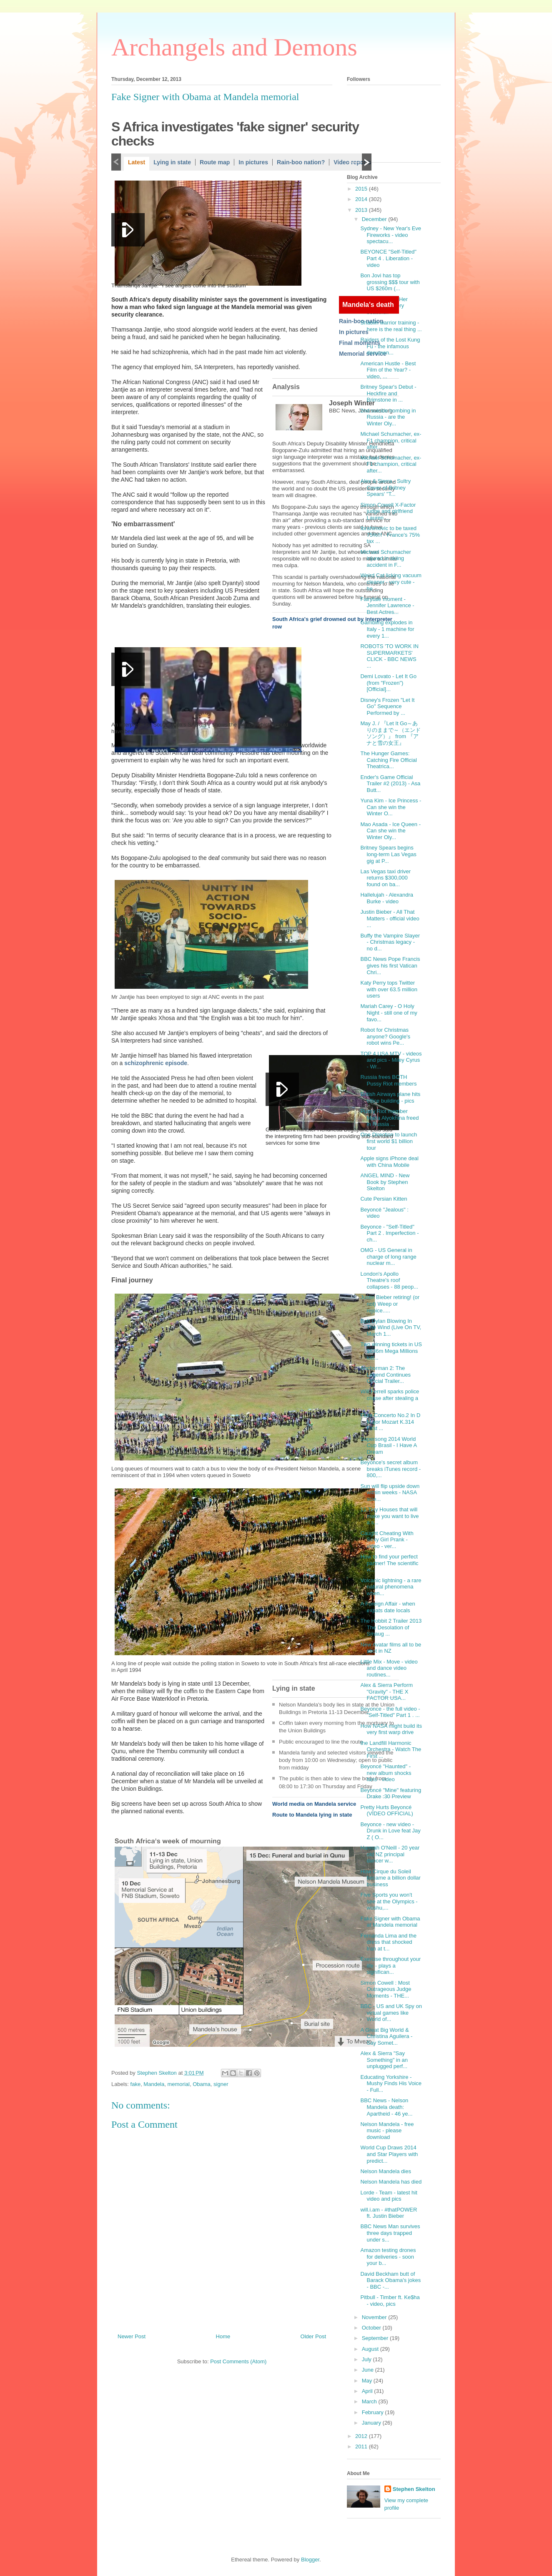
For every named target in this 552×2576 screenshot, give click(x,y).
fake (135, 2084)
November (375, 2317)
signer (220, 2084)
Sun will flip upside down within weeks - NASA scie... (389, 1492)
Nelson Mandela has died (391, 2182)
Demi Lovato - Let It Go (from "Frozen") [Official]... (388, 682)
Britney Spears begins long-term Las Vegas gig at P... (388, 854)
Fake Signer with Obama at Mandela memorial (390, 1921)
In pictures (253, 162)
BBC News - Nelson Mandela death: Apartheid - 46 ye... (386, 2106)
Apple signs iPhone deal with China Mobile (389, 1161)
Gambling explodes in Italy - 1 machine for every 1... (387, 628)
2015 (362, 189)
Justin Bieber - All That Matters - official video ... (389, 918)
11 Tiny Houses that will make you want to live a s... (389, 1515)
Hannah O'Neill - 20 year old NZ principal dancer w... (389, 1854)
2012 (362, 2436)
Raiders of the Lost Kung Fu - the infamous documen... (390, 346)
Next (366, 162)
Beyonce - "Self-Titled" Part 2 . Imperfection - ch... (389, 1233)
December (375, 219)
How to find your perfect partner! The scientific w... (389, 1563)
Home (223, 2336)
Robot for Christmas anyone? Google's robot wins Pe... (385, 1036)
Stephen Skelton (414, 2489)
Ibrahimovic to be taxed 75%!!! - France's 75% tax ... (389, 534)
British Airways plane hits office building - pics (390, 1097)
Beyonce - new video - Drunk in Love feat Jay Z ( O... (390, 1830)
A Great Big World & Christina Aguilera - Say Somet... (386, 2036)
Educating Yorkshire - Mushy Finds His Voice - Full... (391, 2083)
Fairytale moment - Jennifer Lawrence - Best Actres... (387, 605)
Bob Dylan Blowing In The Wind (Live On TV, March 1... (390, 1327)
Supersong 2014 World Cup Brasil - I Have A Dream (388, 1445)
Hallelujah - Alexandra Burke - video (386, 898)
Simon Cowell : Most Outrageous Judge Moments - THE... (385, 1989)
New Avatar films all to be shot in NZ (390, 1647)
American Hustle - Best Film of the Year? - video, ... (388, 369)
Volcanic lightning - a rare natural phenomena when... (390, 1586)
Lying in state (172, 162)
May (368, 2380)
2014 (362, 199)
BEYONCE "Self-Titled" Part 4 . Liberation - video (388, 258)
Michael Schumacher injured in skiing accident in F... (385, 558)
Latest (136, 162)
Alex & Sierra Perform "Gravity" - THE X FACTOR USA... (386, 1691)
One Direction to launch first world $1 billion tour (388, 1141)
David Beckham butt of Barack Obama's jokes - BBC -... (390, 2280)
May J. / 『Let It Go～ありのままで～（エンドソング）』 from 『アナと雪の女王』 (390, 733)
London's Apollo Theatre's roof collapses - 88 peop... (389, 1280)
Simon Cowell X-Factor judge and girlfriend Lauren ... (388, 511)
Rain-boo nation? (301, 162)
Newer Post (132, 2336)
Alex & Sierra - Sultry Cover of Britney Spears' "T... (385, 487)
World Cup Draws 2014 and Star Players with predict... (389, 2154)
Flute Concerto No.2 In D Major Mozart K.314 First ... (390, 1421)
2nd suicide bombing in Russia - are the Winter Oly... (388, 417)
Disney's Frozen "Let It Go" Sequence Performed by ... (387, 706)
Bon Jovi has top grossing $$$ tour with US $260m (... (389, 282)
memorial (178, 2084)
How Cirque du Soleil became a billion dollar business (390, 1877)
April (368, 2391)
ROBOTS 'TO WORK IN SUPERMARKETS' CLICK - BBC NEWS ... (389, 656)
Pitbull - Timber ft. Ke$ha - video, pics (389, 2300)
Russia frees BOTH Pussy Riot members (388, 1080)
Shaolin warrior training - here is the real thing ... (391, 325)
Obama (202, 2084)
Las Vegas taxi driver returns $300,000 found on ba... (385, 877)
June (368, 2370)
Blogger (310, 2559)
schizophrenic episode (155, 1063)
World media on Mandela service (314, 1804)
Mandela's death (368, 304)
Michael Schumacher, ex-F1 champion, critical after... (390, 440)
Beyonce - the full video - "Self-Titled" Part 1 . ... (390, 1712)
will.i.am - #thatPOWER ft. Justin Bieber (388, 2213)
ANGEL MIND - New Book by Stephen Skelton (384, 1181)
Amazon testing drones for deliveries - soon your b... (388, 2256)
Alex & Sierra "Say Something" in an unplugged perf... (384, 2059)
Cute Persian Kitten (383, 1199)
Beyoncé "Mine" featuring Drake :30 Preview (390, 1793)
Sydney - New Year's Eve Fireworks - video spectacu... (390, 234)
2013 (362, 210)
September (376, 2338)
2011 (362, 2446)
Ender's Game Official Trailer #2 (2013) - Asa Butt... (390, 783)
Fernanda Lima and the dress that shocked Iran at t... (388, 1942)
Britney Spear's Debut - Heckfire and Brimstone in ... (388, 393)
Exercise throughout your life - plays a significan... (390, 1965)
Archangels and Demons (234, 47)
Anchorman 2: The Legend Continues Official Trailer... (385, 1374)
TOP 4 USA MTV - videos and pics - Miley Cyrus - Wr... (391, 1060)
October (372, 2328)
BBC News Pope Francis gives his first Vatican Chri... (390, 965)
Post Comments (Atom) (238, 2361)
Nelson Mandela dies (385, 2171)
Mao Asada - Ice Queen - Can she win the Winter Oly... (390, 830)
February (373, 2412)
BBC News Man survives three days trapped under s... (390, 2232)
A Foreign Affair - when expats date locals (387, 1607)
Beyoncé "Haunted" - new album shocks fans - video (385, 1772)
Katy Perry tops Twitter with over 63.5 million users (388, 989)
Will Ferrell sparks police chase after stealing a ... (389, 1397)
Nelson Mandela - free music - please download (387, 2130)
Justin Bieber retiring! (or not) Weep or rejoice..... (389, 1303)
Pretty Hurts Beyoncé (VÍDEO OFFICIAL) (386, 1810)
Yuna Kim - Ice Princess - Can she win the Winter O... (390, 807)
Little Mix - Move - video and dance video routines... (388, 1668)
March (370, 2401)
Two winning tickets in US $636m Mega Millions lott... (391, 1350)
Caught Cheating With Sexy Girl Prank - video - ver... (386, 1539)
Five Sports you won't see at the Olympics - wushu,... (388, 1901)
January (372, 2423)
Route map (215, 162)
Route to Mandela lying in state (312, 1815)
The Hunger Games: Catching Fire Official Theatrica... (388, 759)
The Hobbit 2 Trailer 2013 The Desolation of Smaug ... (391, 1627)
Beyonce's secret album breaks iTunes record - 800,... (390, 1468)
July (367, 2359)
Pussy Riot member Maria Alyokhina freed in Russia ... (389, 1117)
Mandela (153, 2084)
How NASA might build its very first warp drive (391, 1729)
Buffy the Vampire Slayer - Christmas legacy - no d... (390, 942)
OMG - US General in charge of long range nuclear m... (388, 1256)
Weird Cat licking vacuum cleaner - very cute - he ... (390, 581)
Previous (116, 162)
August (371, 2349)
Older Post (313, 2336)
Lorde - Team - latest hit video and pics (388, 2195)
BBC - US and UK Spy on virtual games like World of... (391, 2012)
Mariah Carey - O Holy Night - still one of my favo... (388, 1012)
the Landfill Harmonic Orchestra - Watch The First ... (390, 1749)
